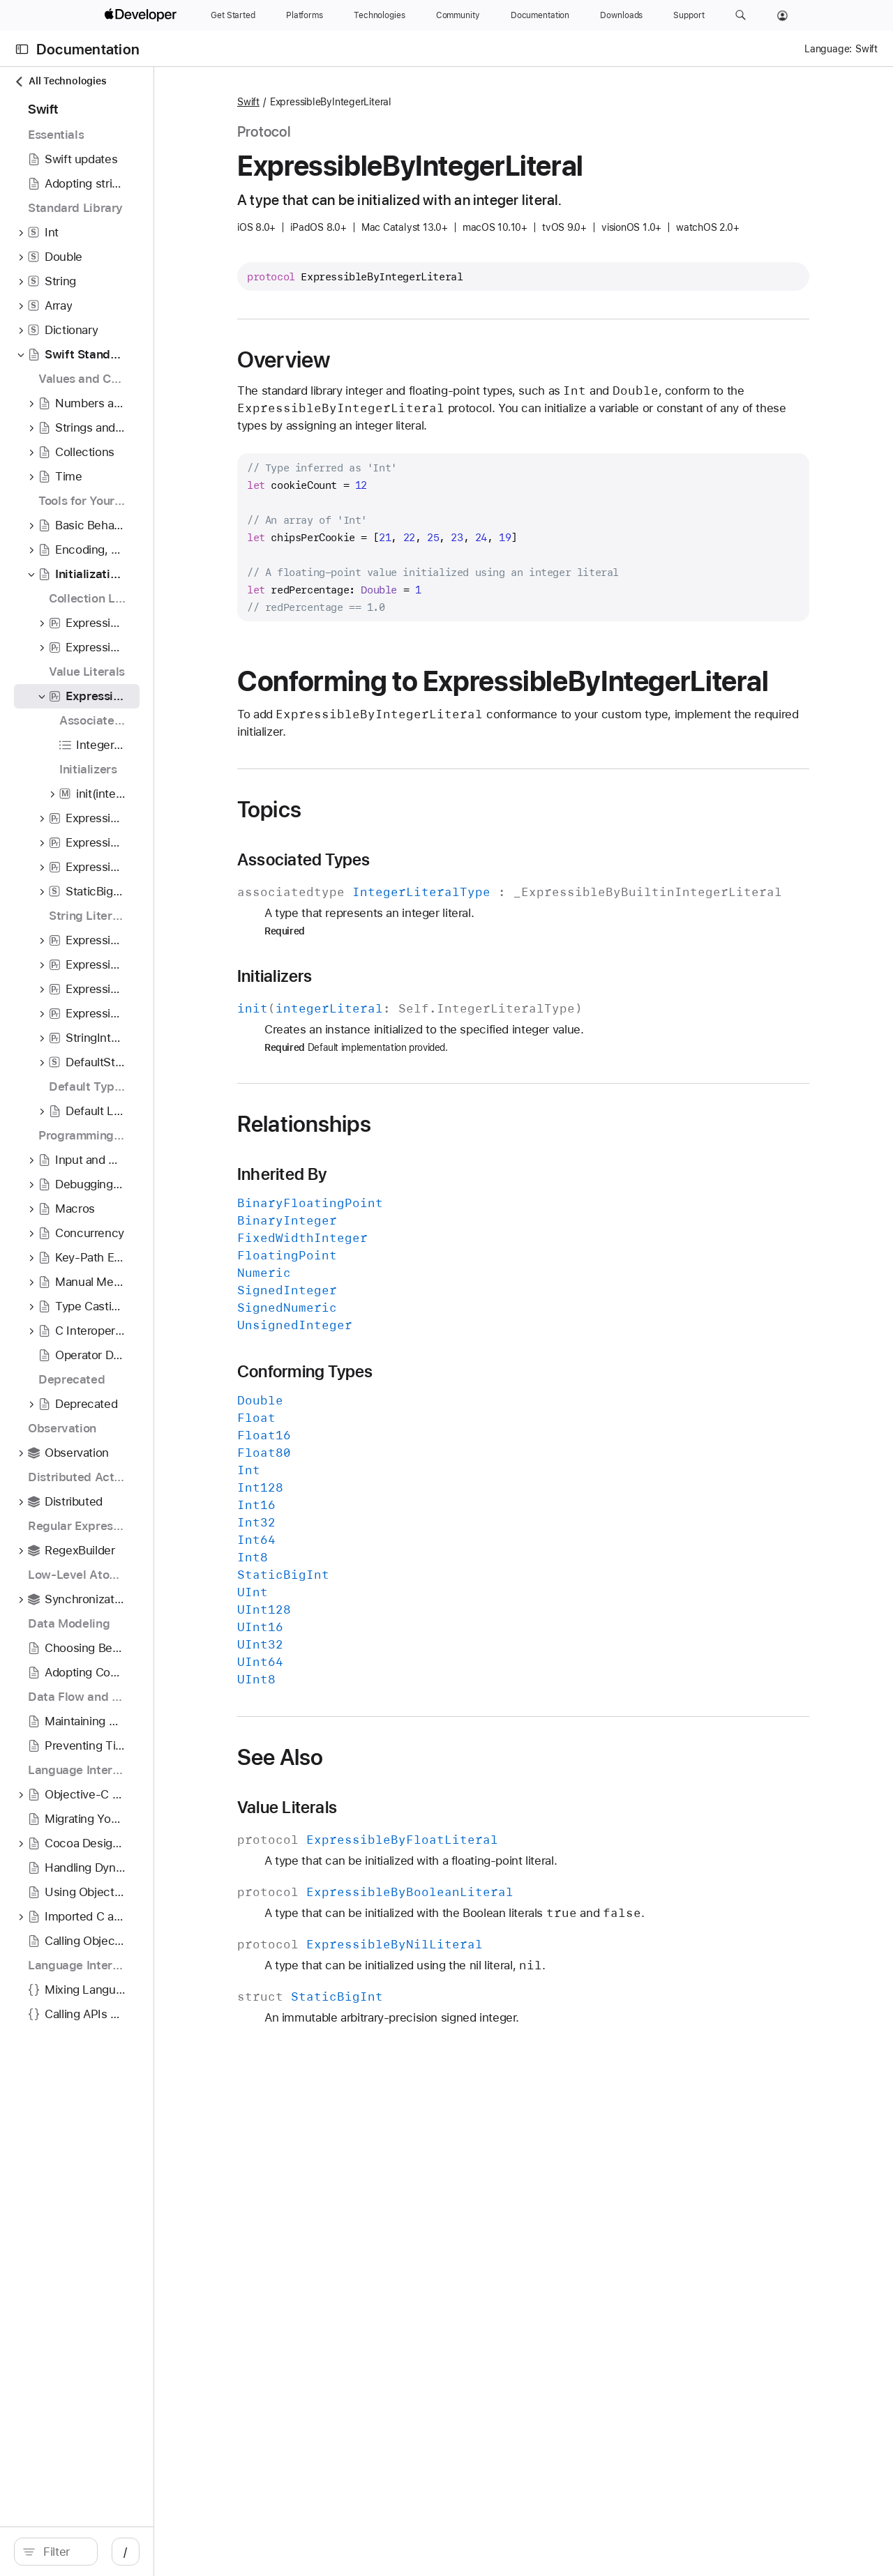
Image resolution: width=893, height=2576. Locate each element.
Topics (367, 840)
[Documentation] (540, 15)
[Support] (689, 15)
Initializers (372, 1024)
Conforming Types (402, 1420)
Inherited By (380, 1222)
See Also (378, 1805)
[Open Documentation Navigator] (22, 49)
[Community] (458, 15)
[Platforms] (304, 15)
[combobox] (125, 2551)
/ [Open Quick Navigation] (251, 2552)
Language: (828, 48)
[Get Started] (233, 15)
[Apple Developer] (142, 15)
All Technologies (60, 81)
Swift (346, 101)
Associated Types (401, 890)
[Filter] (125, 2551)
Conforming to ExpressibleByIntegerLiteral (508, 696)
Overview (381, 359)
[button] (740, 15)
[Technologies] (379, 15)
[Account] (782, 15)
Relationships (402, 1172)
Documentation (88, 49)
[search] (118, 2552)
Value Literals (385, 1855)
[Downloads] (621, 15)
